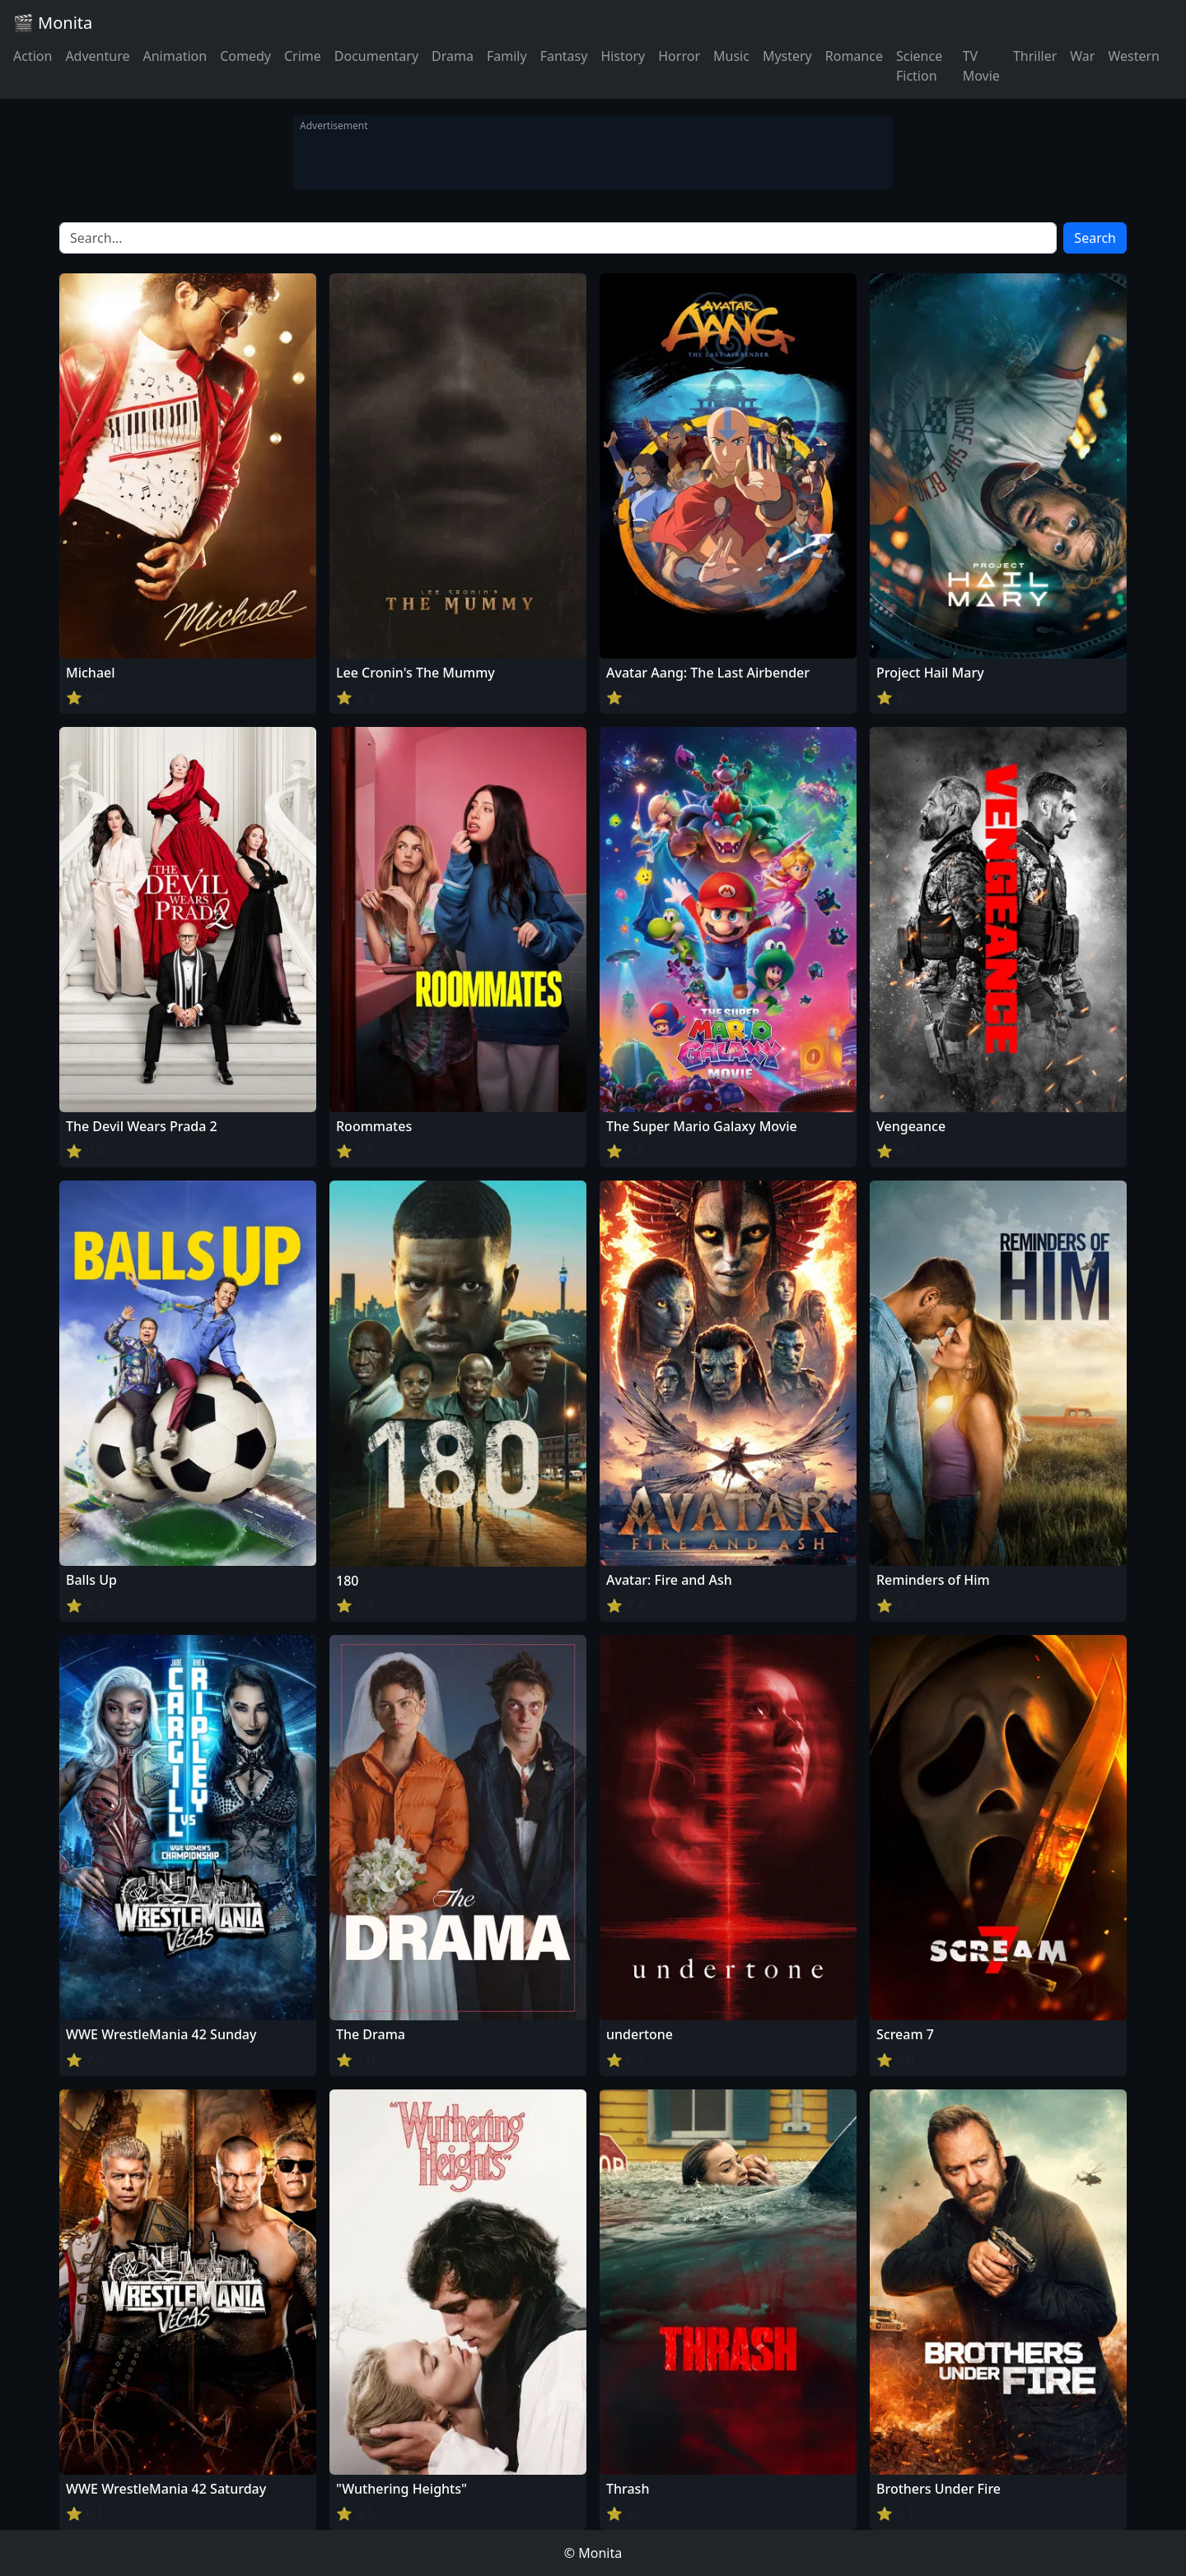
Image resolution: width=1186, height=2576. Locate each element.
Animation (174, 56)
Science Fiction (919, 66)
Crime (302, 56)
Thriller (1035, 56)
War (1082, 56)
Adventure (97, 56)
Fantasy (564, 56)
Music (731, 56)
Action (32, 56)
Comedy (245, 56)
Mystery (787, 56)
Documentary (376, 56)
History (622, 56)
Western (1134, 56)
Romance (854, 56)
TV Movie (981, 66)
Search (1095, 238)
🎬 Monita (52, 23)
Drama (453, 56)
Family (507, 56)
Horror (679, 56)
